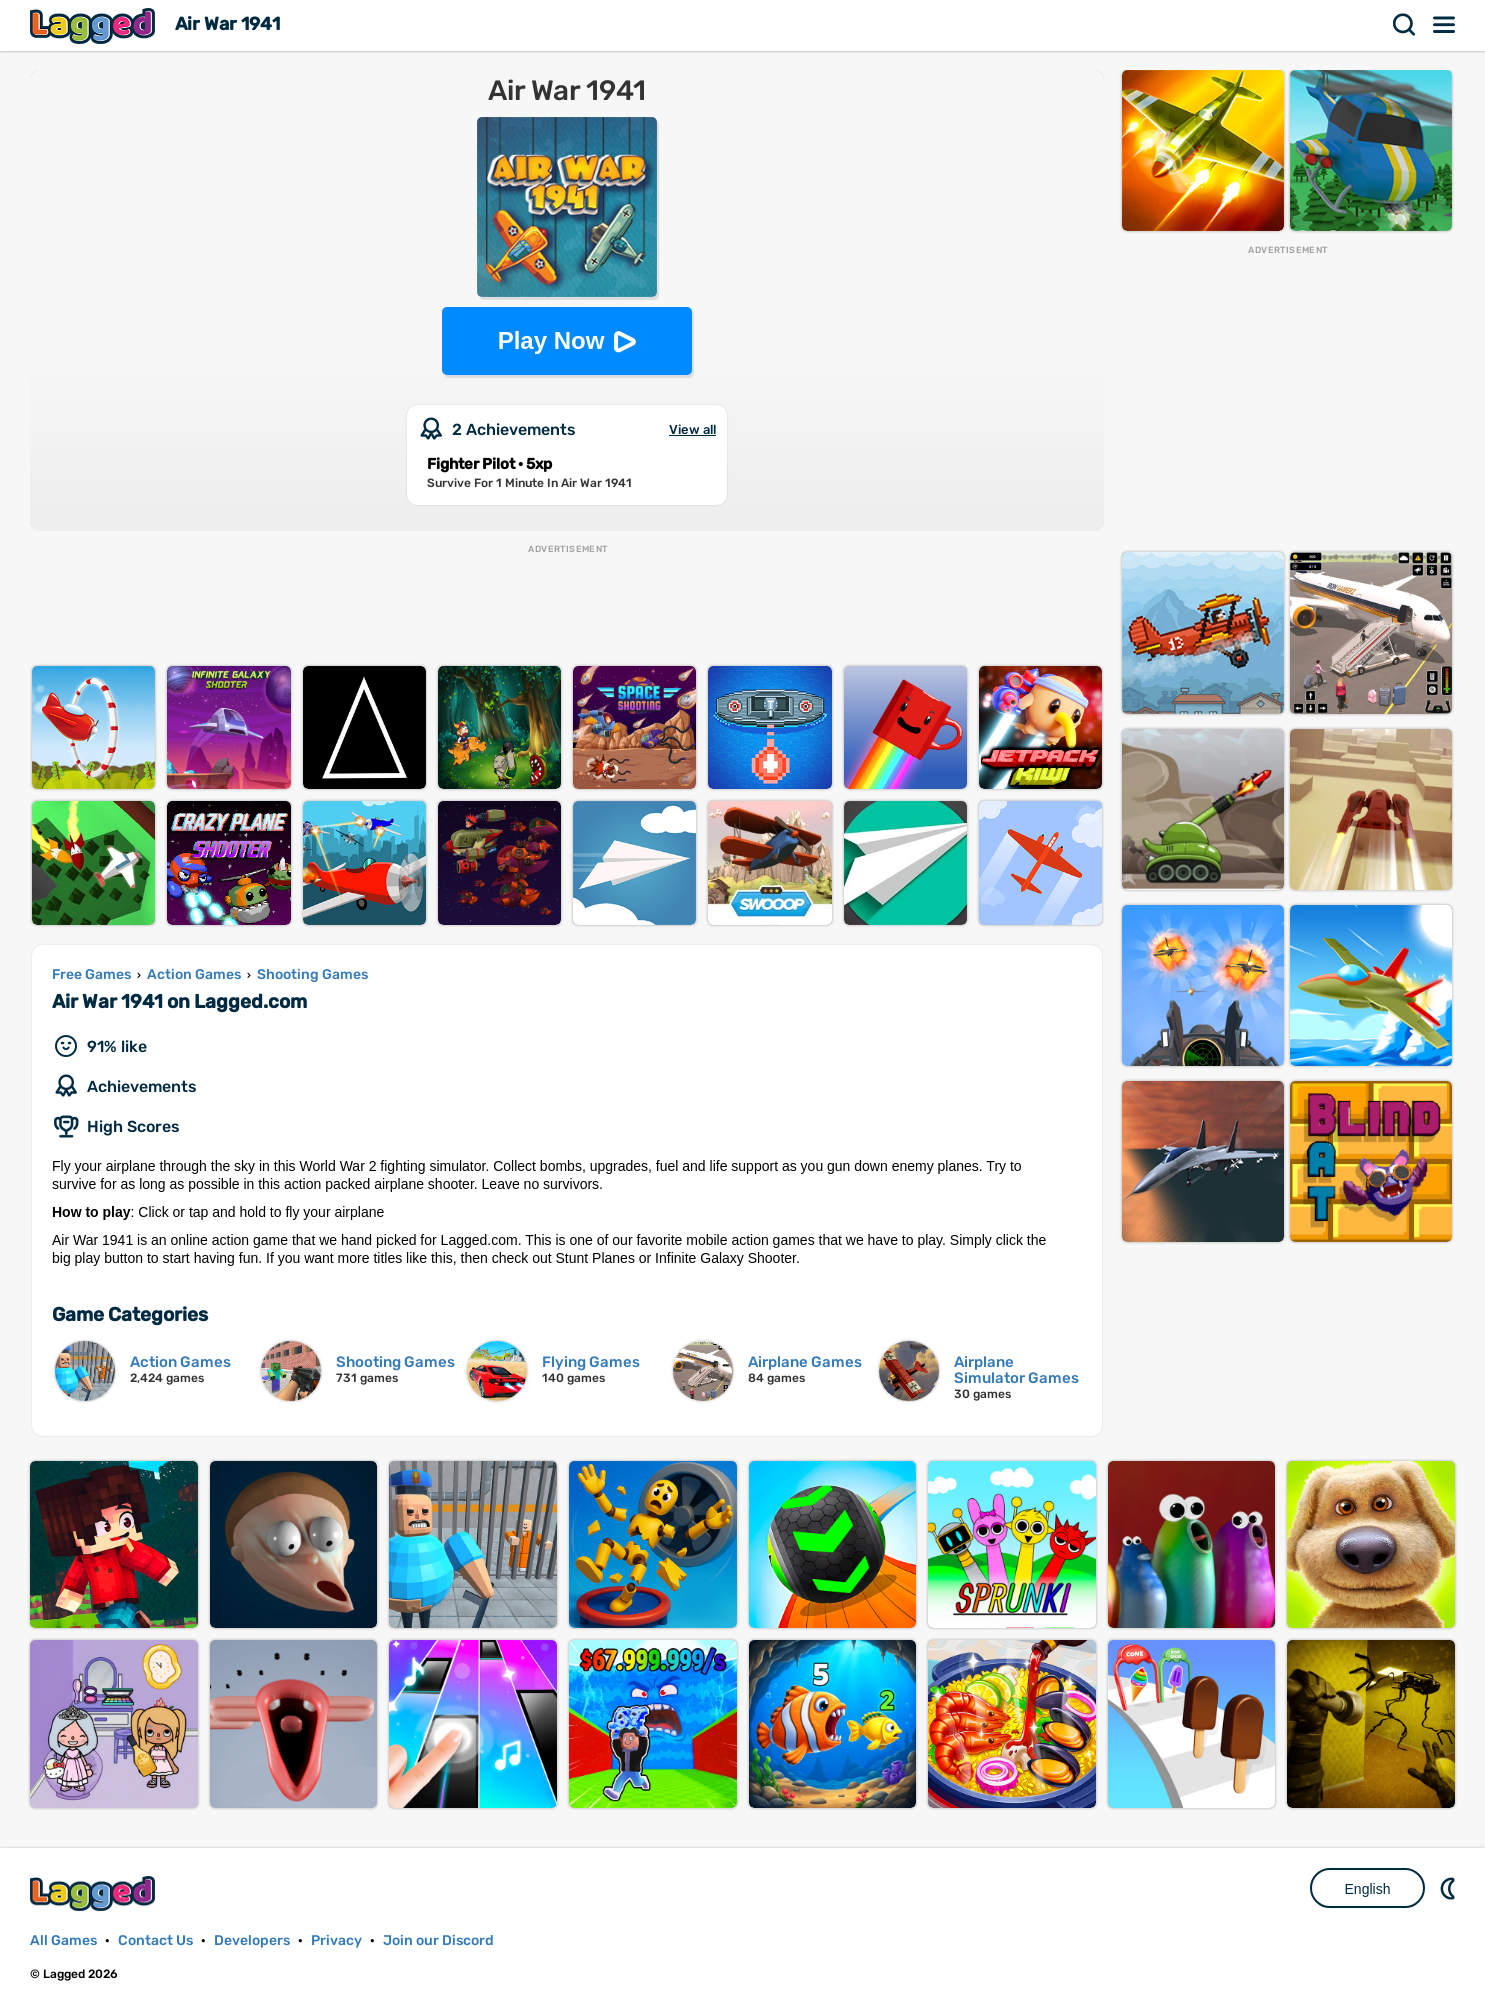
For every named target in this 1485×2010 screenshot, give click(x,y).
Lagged (95, 25)
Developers (252, 1940)
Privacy (336, 1940)
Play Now (551, 340)
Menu (1445, 25)
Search (1405, 25)
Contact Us (155, 1940)
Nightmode (1450, 1888)
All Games (63, 1940)
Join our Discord (438, 1940)
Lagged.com (95, 1893)
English (1368, 1889)
